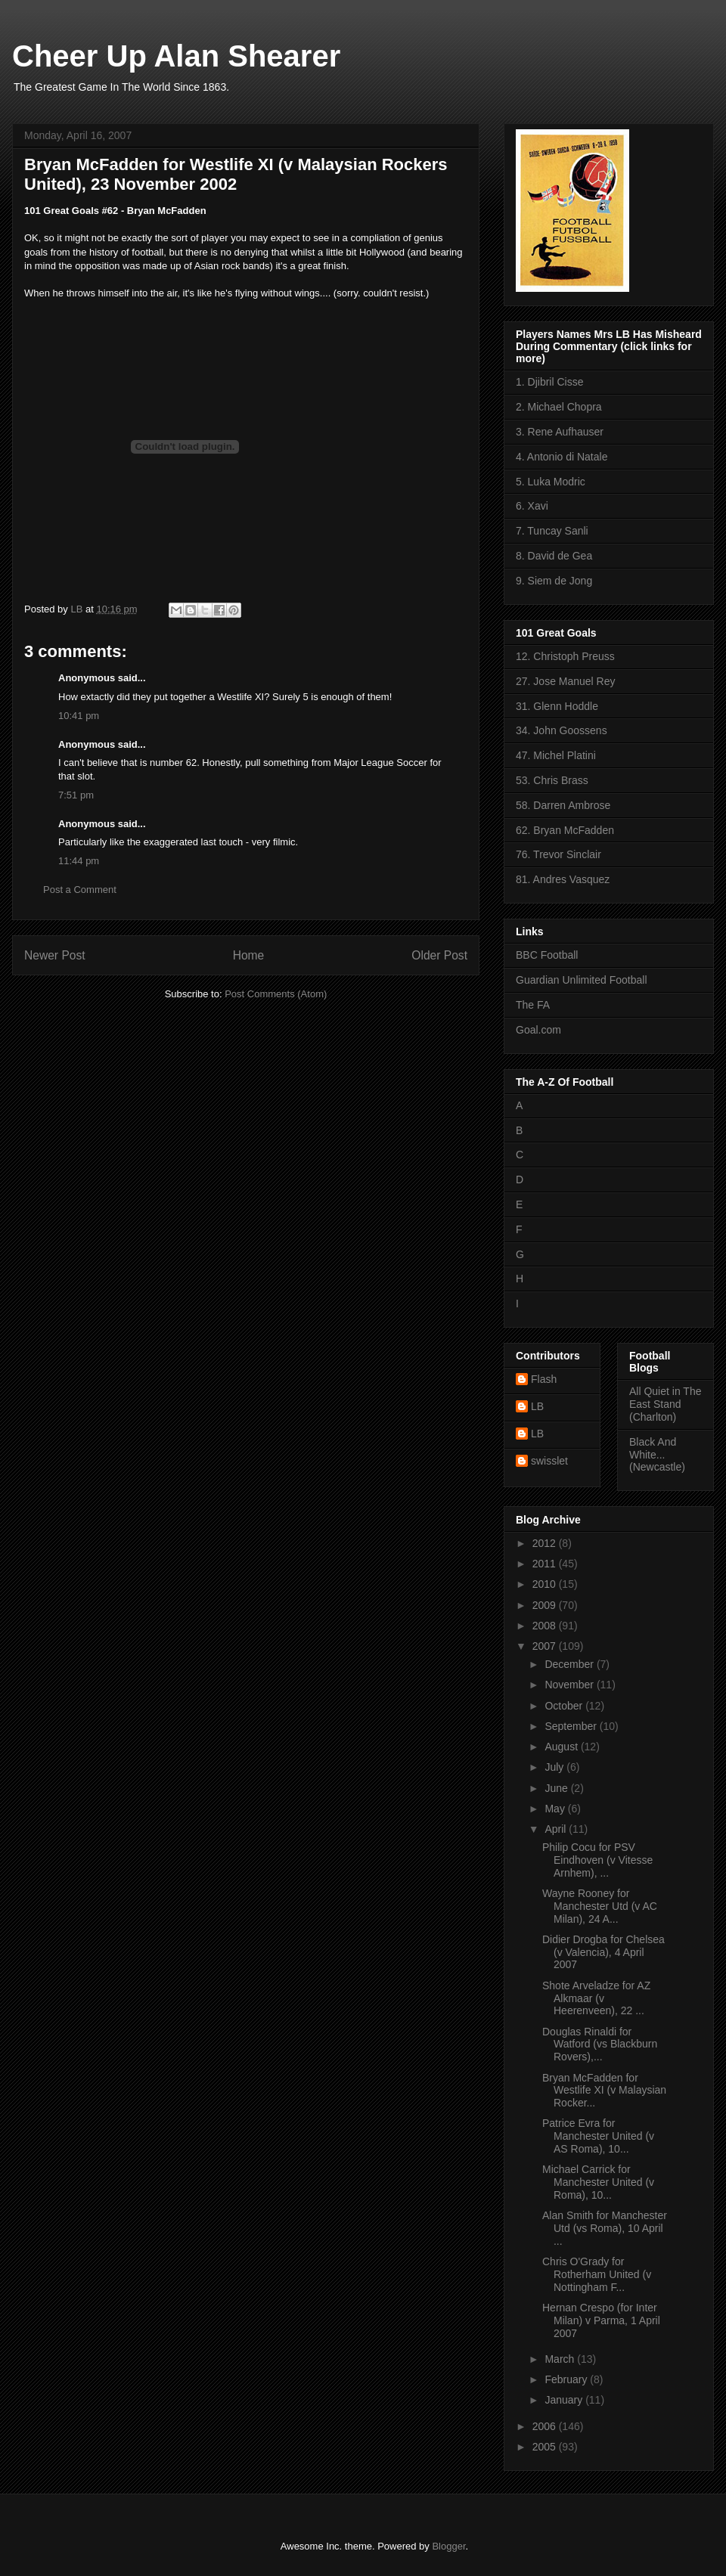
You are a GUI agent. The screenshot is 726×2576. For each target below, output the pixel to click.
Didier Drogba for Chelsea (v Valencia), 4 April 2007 (603, 1952)
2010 (545, 1584)
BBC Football (547, 955)
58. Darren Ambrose (563, 805)
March (560, 2359)
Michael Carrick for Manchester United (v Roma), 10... (598, 2182)
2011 (545, 1564)
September (571, 1726)
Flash (544, 1379)
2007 (545, 1646)
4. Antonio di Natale (561, 457)
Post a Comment (79, 889)
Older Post (439, 955)
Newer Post (54, 955)
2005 (545, 2447)
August (562, 1747)
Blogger (448, 2546)
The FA (533, 1005)
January (564, 2400)
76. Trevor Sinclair (558, 854)
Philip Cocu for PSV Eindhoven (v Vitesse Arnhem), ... (597, 1860)
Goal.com (538, 1030)
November (570, 1685)
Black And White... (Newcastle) (657, 1455)
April (556, 1829)
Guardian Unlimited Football (581, 980)
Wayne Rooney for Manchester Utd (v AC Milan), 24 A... (599, 1906)
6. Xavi (532, 506)
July (555, 1767)
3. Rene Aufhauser (559, 432)
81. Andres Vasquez (563, 879)
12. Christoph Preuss (565, 656)
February (567, 2379)
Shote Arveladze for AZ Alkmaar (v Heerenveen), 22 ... (596, 1998)
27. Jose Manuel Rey (566, 681)
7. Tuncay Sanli (552, 531)
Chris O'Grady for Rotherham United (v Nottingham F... (596, 2274)
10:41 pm (78, 715)
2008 (545, 1626)
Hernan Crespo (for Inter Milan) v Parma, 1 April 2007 (601, 2320)
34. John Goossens (561, 730)
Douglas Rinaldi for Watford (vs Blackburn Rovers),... (599, 2044)
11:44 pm (78, 860)
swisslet (549, 1461)
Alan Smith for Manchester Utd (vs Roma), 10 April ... (604, 2228)
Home (249, 955)
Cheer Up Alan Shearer (176, 56)
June (557, 1788)
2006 (545, 2426)
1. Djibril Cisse (549, 382)
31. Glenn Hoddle (557, 706)
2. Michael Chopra (559, 407)
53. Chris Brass (552, 780)
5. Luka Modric (550, 482)
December (570, 1664)
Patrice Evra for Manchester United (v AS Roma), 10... (598, 2136)
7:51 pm (76, 795)
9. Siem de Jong (554, 581)
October (564, 1706)
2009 (545, 1605)
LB (537, 1406)
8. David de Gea (554, 556)
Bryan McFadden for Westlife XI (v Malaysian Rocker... (604, 2090)
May (555, 1809)
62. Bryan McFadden (565, 830)
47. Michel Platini (556, 755)
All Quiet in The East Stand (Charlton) (665, 1404)
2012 (545, 1543)
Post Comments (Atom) (276, 994)
